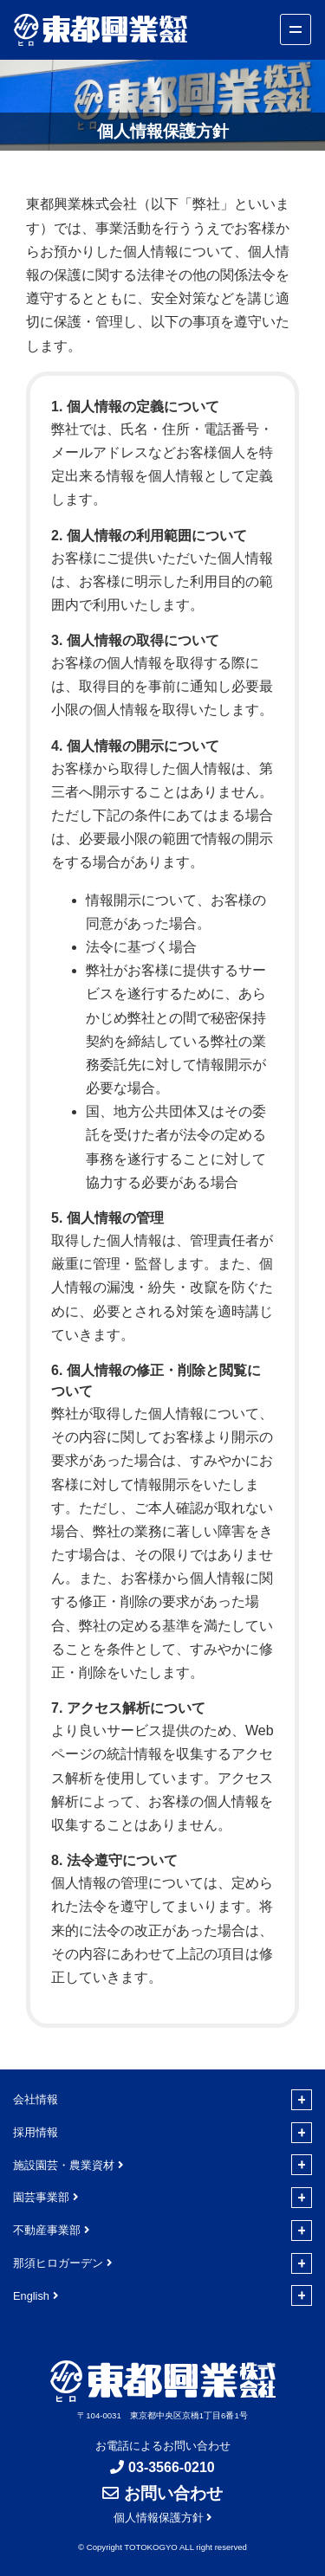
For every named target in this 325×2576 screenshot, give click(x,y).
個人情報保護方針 (159, 2517)
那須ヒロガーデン (58, 2262)
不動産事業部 (47, 2230)
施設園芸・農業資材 (63, 2165)
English (31, 2295)
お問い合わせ (173, 2493)
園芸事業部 (41, 2197)
